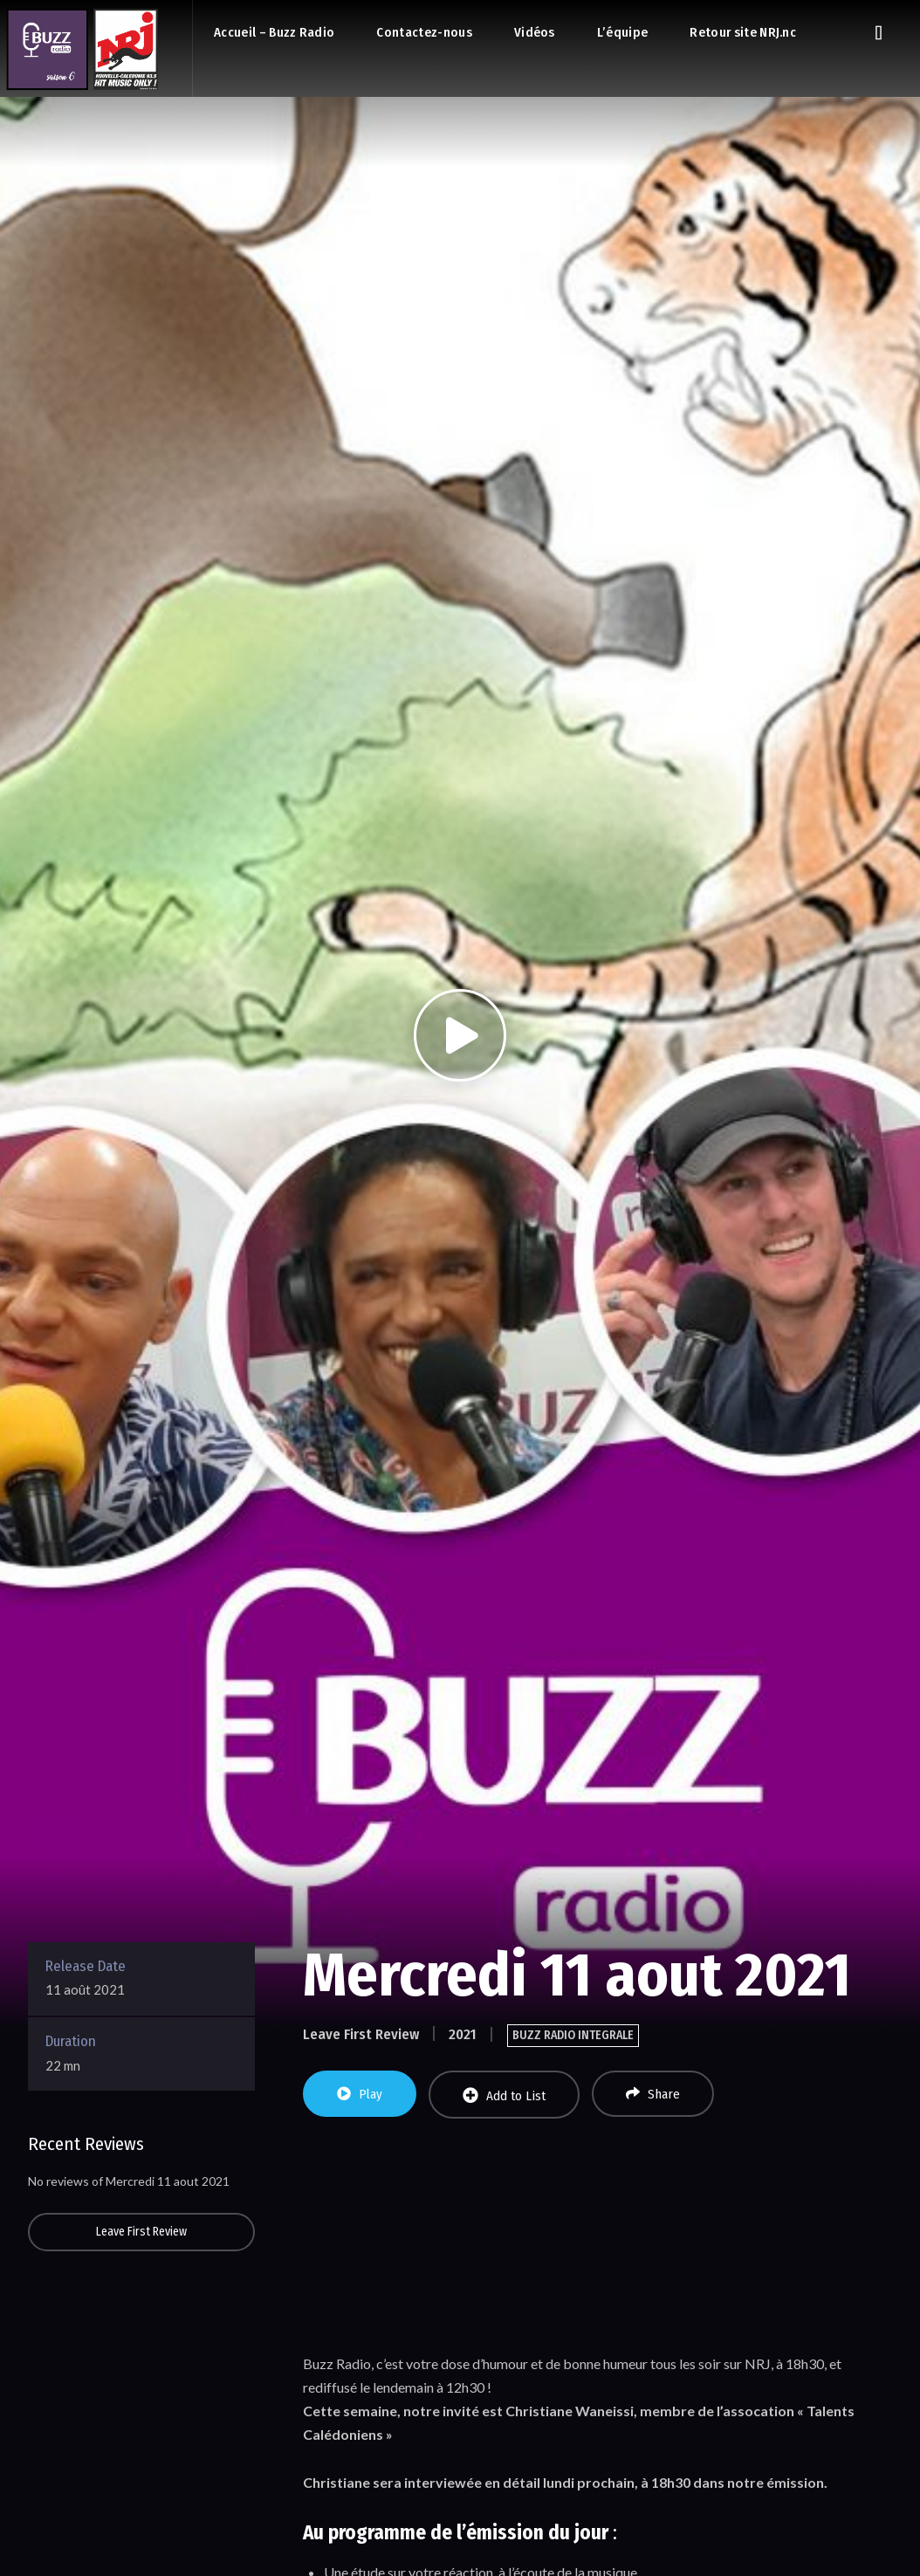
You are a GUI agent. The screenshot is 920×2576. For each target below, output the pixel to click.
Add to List (504, 2095)
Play (359, 2094)
